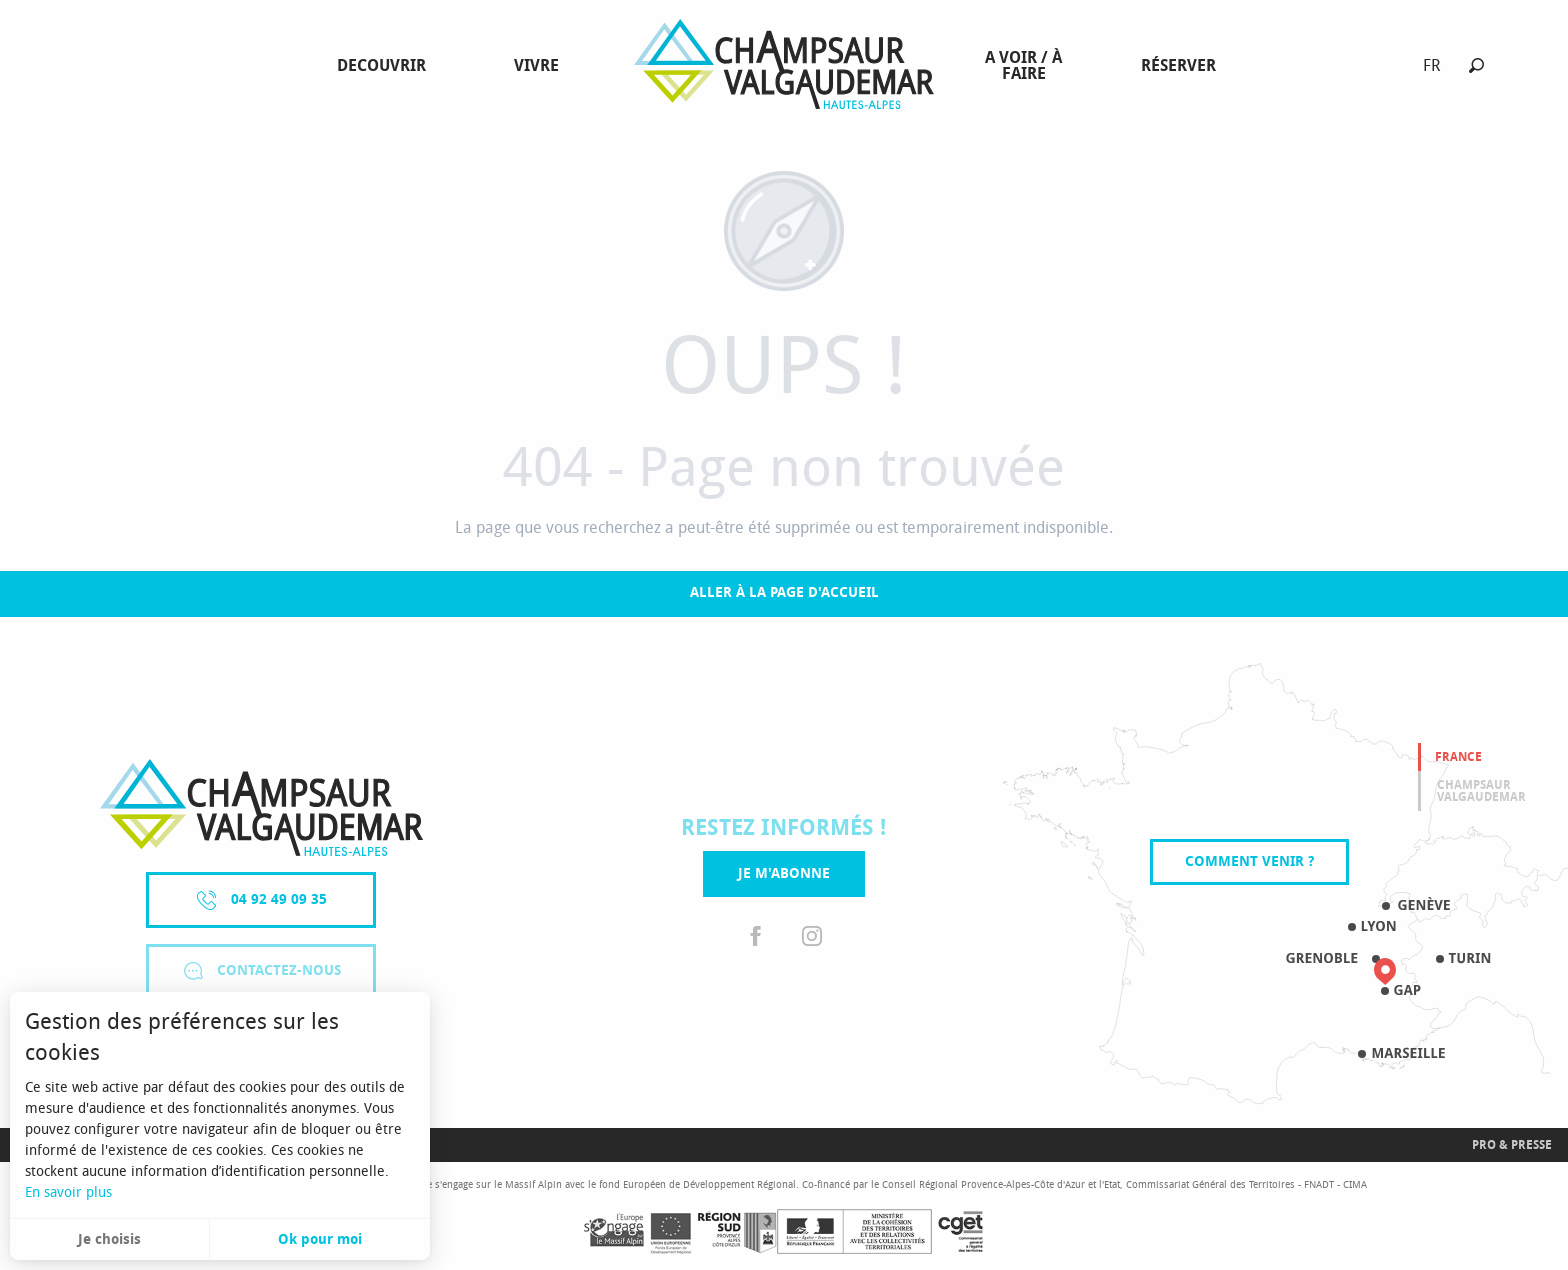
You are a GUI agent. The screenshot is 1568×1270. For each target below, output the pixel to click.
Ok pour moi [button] (320, 1239)
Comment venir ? (1249, 861)
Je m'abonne (784, 873)
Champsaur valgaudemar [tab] (1481, 791)
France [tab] (1458, 757)
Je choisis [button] (109, 1239)
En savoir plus (68, 1192)
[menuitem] (385, 66)
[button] (1476, 65)
